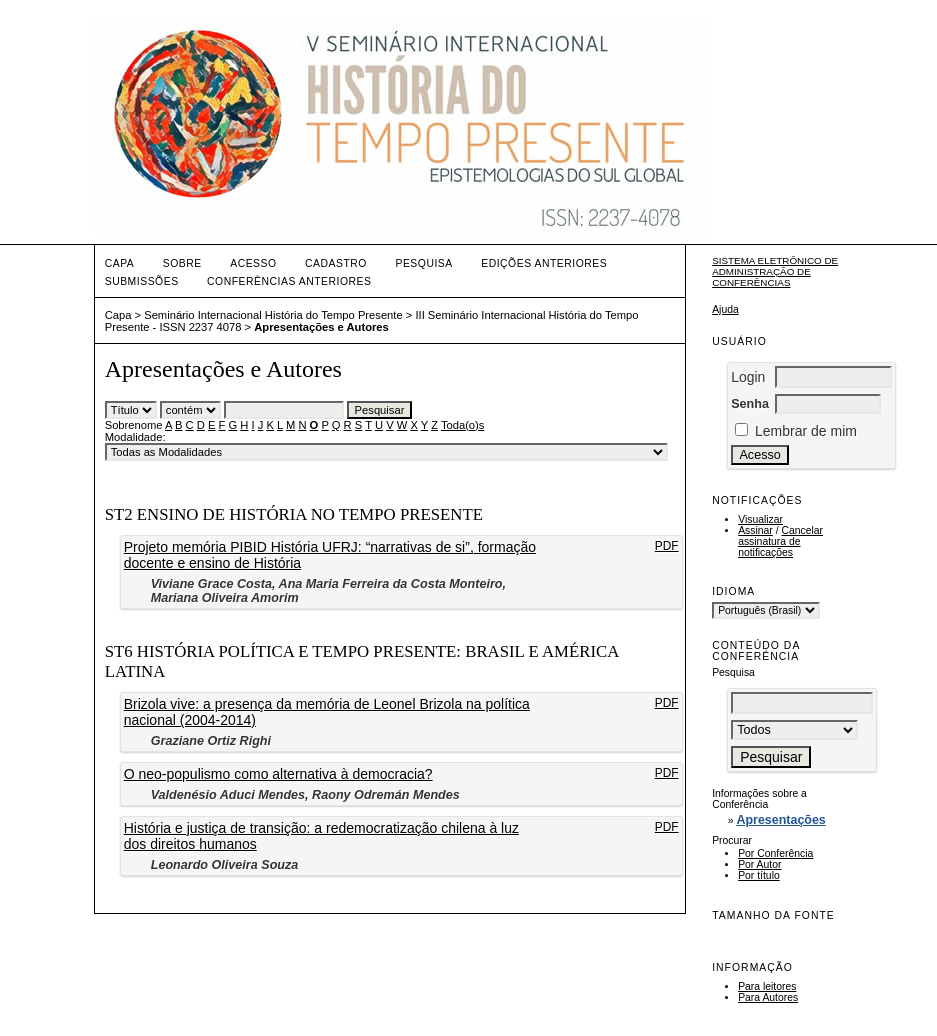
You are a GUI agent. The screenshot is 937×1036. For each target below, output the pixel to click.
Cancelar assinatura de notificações (780, 541)
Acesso (253, 263)
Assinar (755, 530)
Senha (750, 404)
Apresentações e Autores (321, 327)
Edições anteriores (544, 263)
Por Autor (759, 864)
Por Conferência (775, 853)
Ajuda (725, 309)
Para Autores (768, 997)
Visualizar (760, 519)
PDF (667, 546)
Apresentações (780, 820)
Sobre (182, 263)
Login (748, 377)
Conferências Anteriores (289, 281)
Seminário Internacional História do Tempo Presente (273, 315)
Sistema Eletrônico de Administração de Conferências (775, 271)
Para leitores (767, 986)
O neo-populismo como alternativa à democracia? (278, 774)
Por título (759, 875)
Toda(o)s (463, 425)
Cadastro (336, 263)
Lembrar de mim (806, 431)
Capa (120, 263)
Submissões (142, 281)
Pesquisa (423, 263)
